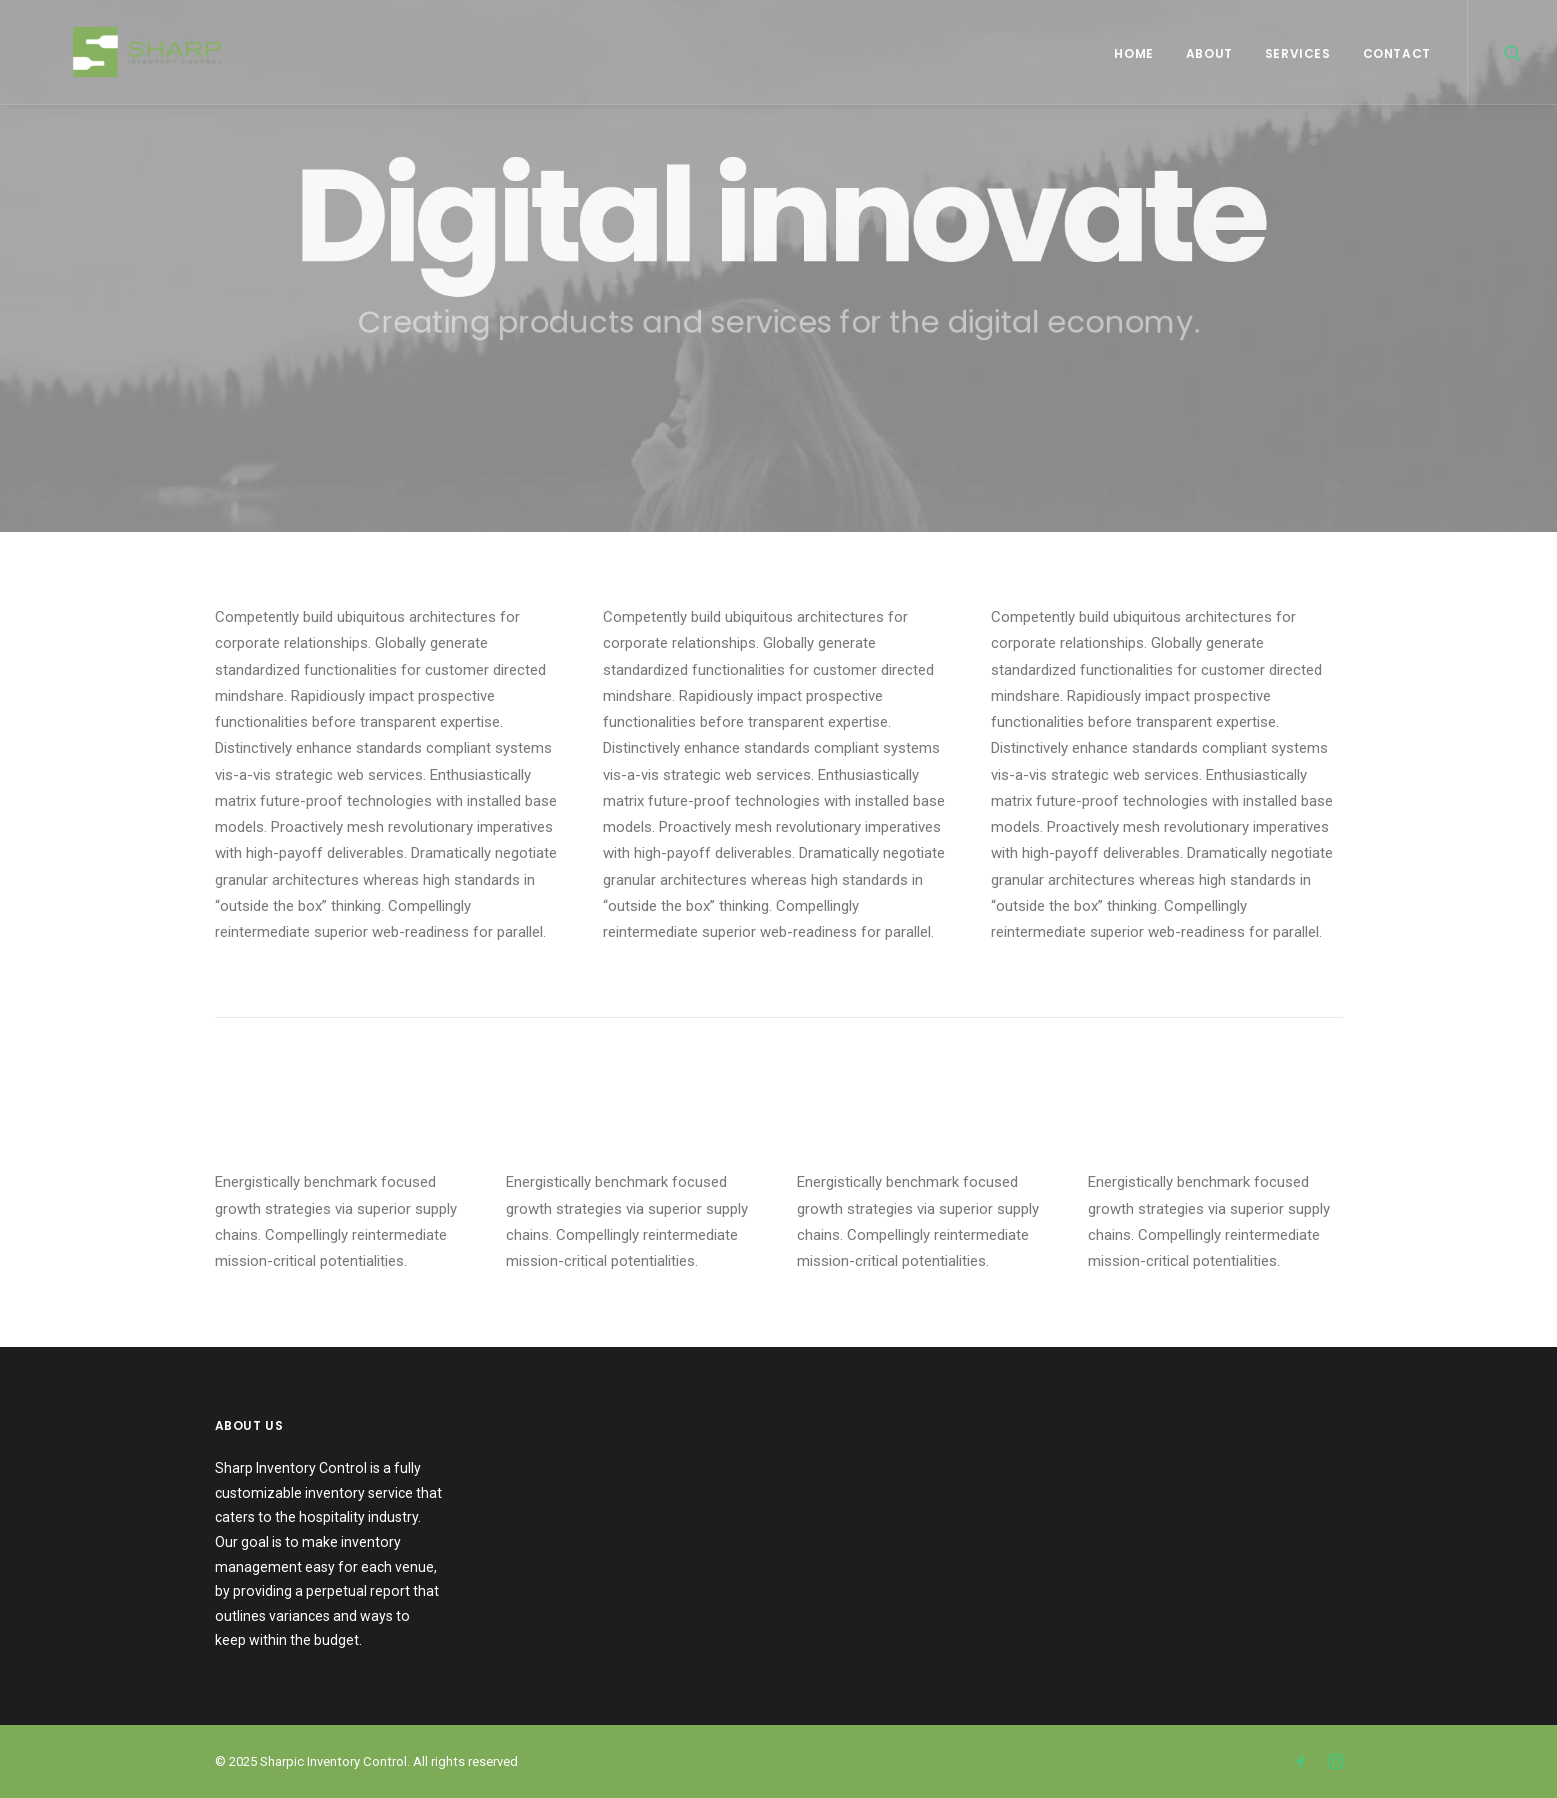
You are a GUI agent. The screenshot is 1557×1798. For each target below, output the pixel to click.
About (1209, 53)
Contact (1397, 53)
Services (1298, 53)
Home (1133, 53)
